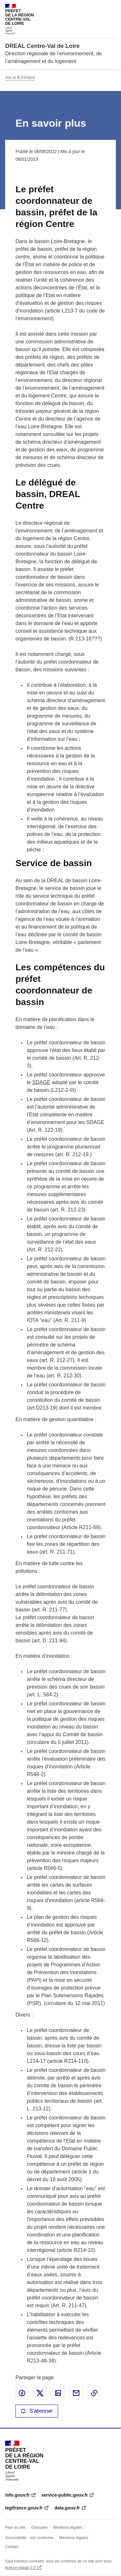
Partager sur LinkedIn (58, 2393)
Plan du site (15, 2527)
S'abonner (37, 2411)
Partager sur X (40, 2393)
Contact (11, 2546)
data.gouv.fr (67, 2507)
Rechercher (99, 7)
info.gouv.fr (17, 2495)
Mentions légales (67, 2527)
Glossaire (39, 2527)
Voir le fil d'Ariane (20, 77)
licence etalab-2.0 (20, 2567)
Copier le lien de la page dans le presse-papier (94, 2393)
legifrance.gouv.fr (24, 2507)
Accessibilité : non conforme (29, 2537)
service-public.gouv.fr (64, 2495)
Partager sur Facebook (21, 2393)
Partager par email (76, 2393)
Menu (112, 7)
